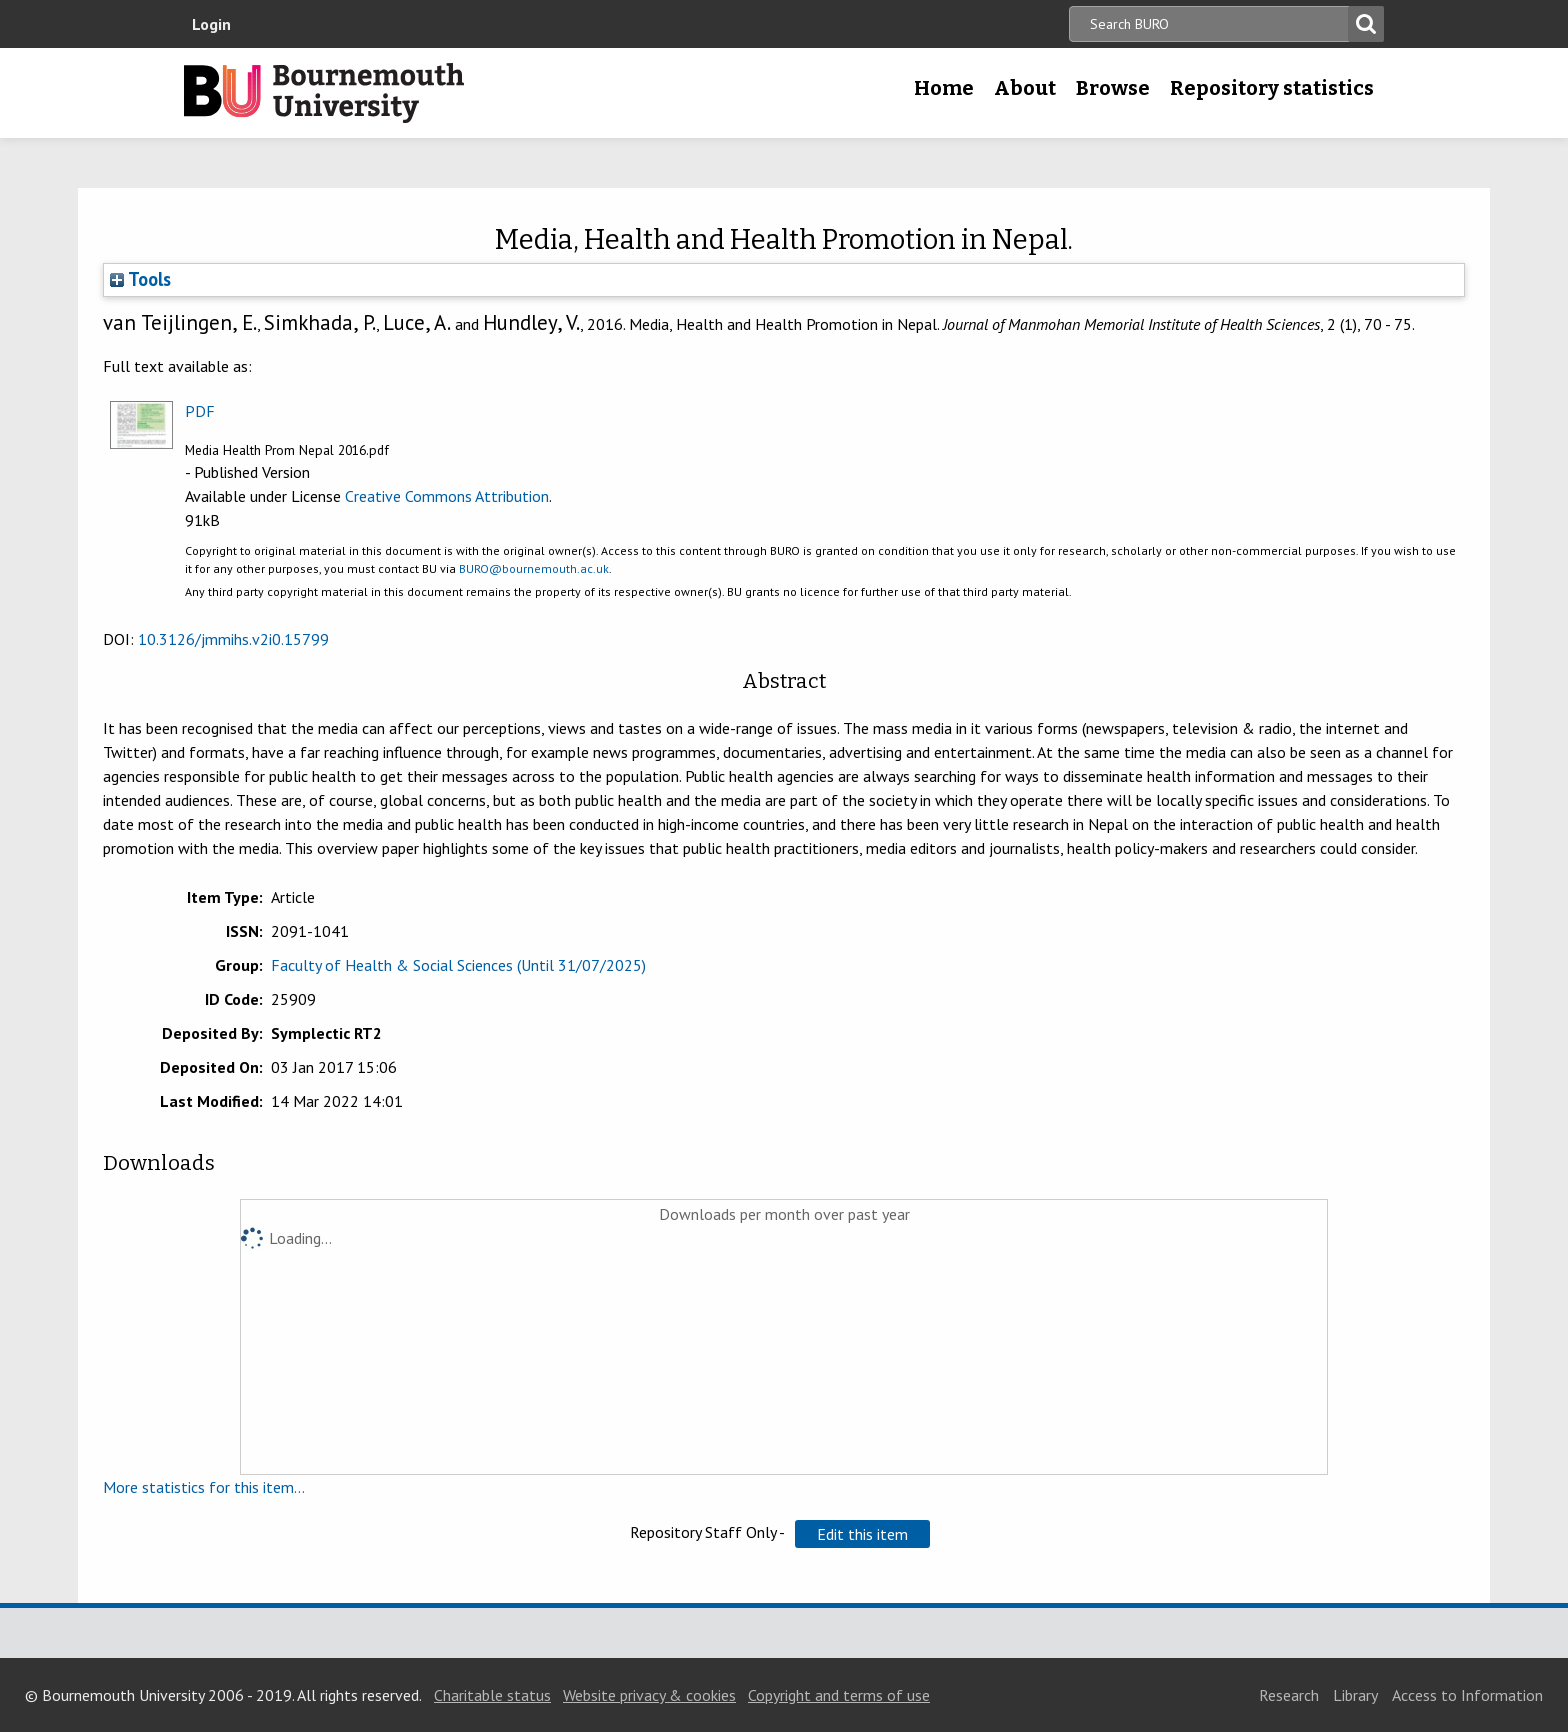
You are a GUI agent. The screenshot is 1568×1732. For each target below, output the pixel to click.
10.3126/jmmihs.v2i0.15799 (233, 639)
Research (1289, 1695)
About (1025, 88)
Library (1355, 1695)
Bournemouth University (324, 93)
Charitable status (492, 1695)
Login (211, 24)
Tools (140, 279)
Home (944, 88)
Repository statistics (1272, 88)
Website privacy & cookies (649, 1695)
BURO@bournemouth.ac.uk (534, 568)
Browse (1113, 88)
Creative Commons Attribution (447, 496)
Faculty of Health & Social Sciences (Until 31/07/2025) (458, 965)
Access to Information (1467, 1695)
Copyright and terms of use (839, 1695)
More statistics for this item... (204, 1487)
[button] (862, 1534)
